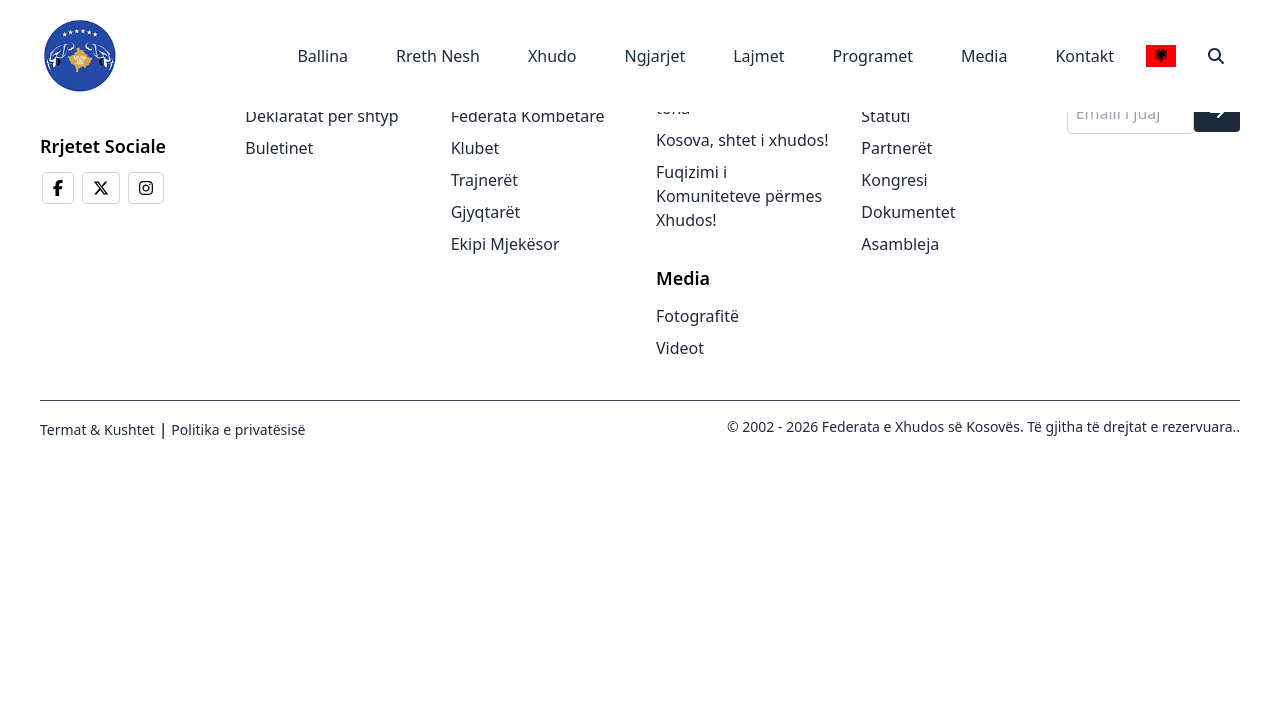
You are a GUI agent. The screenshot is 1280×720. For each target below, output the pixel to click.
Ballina (322, 56)
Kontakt (1084, 56)
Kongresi (894, 180)
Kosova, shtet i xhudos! (742, 140)
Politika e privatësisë (237, 429)
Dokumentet (908, 212)
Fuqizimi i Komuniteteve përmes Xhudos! (739, 196)
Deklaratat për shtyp (321, 116)
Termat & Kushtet (97, 429)
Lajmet (758, 56)
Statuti (885, 116)
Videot (680, 348)
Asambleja (900, 244)
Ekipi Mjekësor (505, 244)
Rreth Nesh (438, 56)
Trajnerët (485, 180)
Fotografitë (697, 316)
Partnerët (896, 148)
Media (984, 56)
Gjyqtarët (486, 212)
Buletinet (279, 148)
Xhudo (552, 56)
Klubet (475, 148)
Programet (872, 56)
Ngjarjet (655, 56)
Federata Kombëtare (528, 116)
